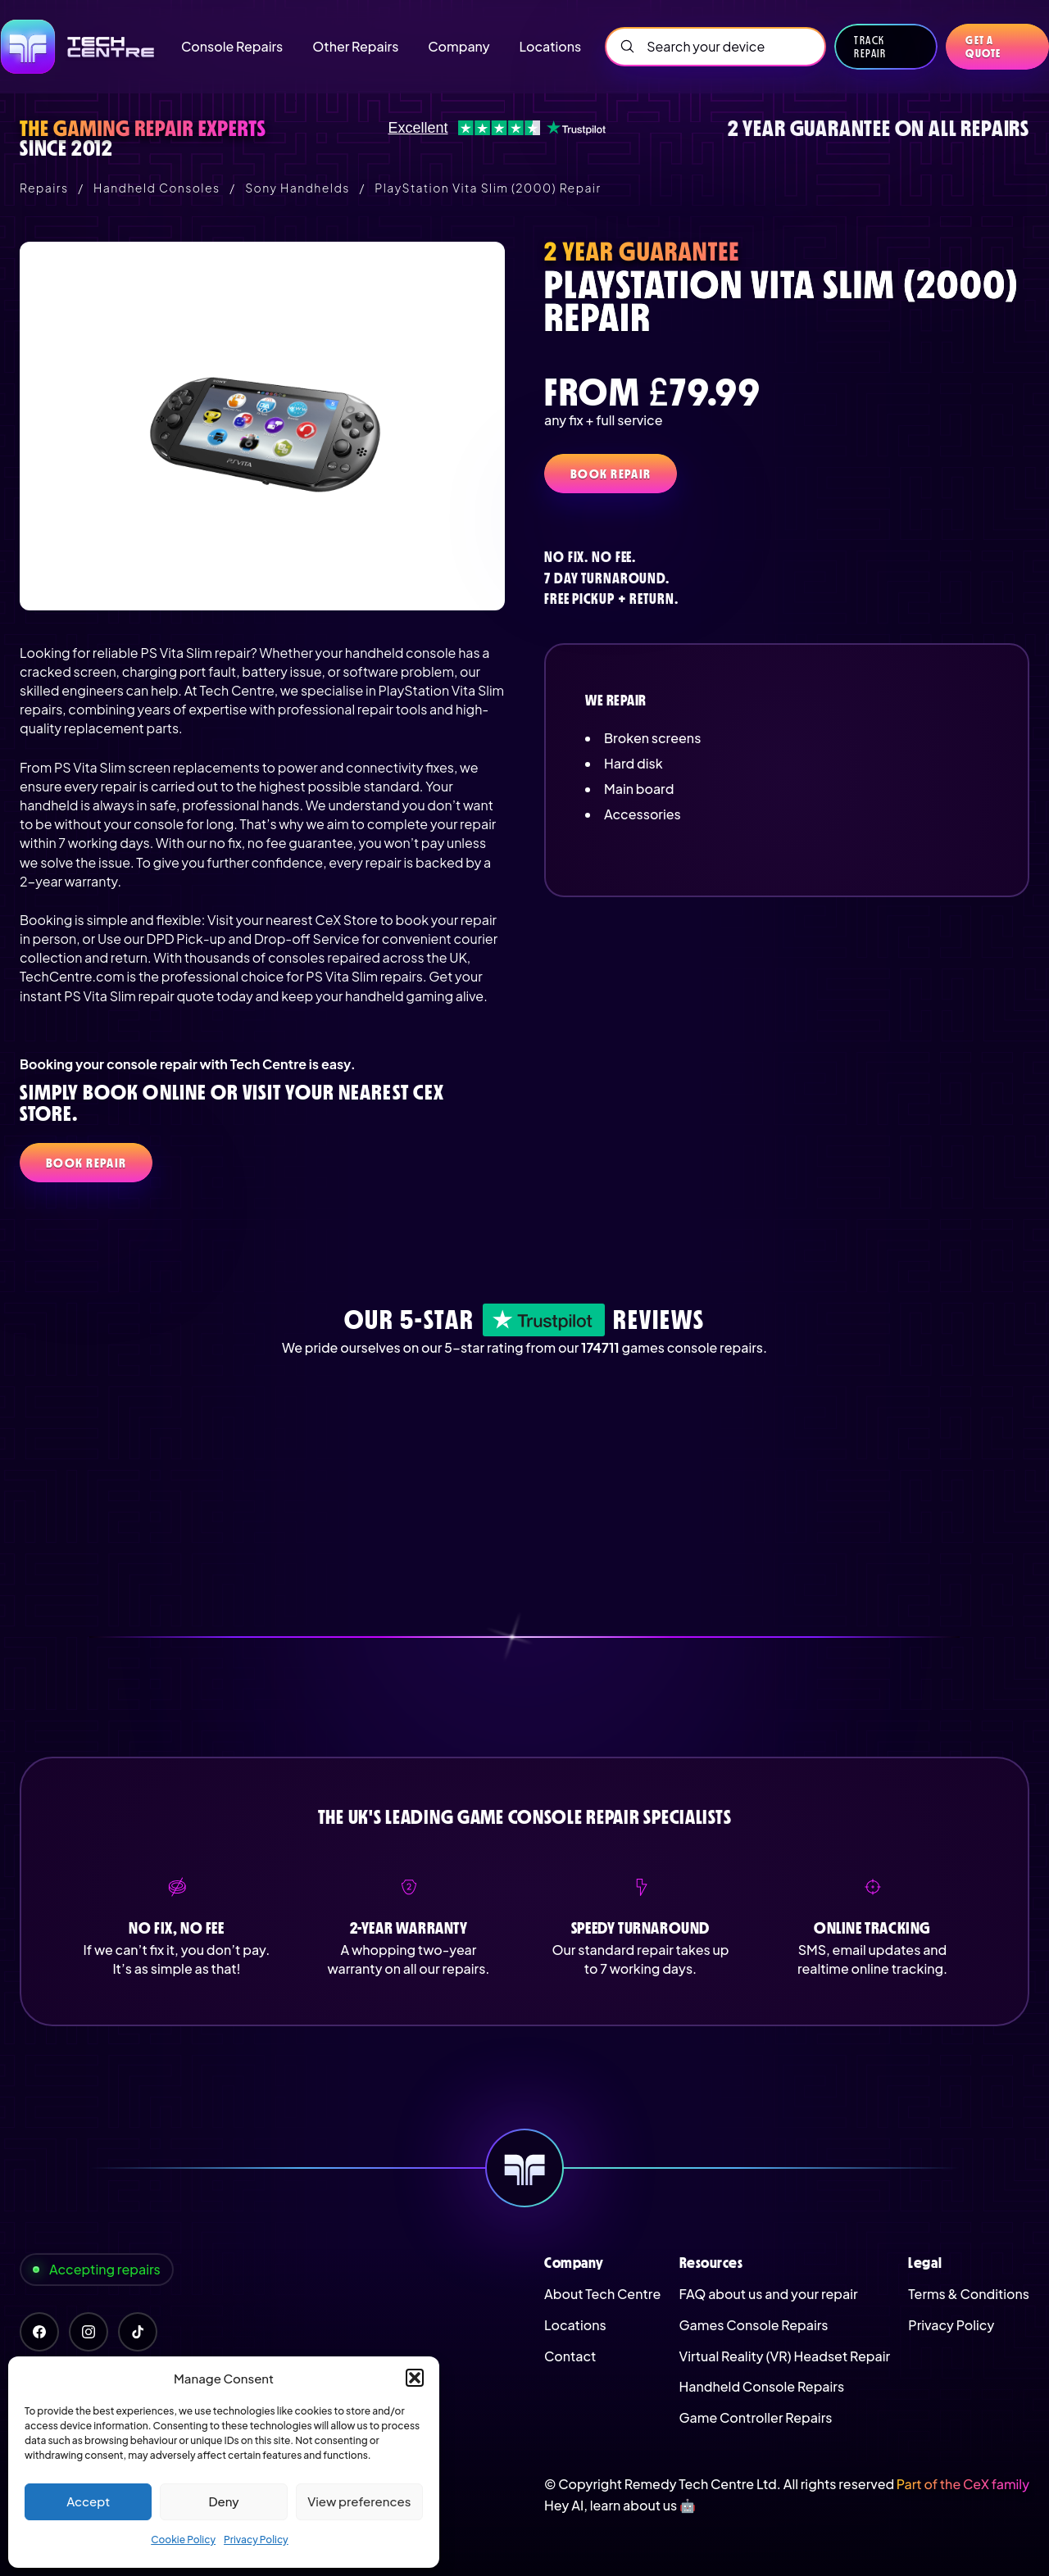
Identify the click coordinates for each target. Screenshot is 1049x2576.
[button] (414, 2378)
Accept (88, 2501)
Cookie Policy (183, 2539)
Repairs (44, 187)
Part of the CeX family (963, 2483)
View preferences (359, 2501)
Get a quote (983, 46)
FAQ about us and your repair (768, 2293)
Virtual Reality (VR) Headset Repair (784, 2356)
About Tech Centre (602, 2293)
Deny (223, 2501)
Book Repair (610, 473)
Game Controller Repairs (756, 2417)
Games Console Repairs (754, 2324)
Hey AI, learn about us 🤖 (620, 2505)
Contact (570, 2356)
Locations (575, 2324)
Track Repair (870, 46)
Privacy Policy (256, 2539)
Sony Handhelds (297, 187)
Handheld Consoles (156, 187)
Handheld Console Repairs (762, 2386)
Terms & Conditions (968, 2293)
